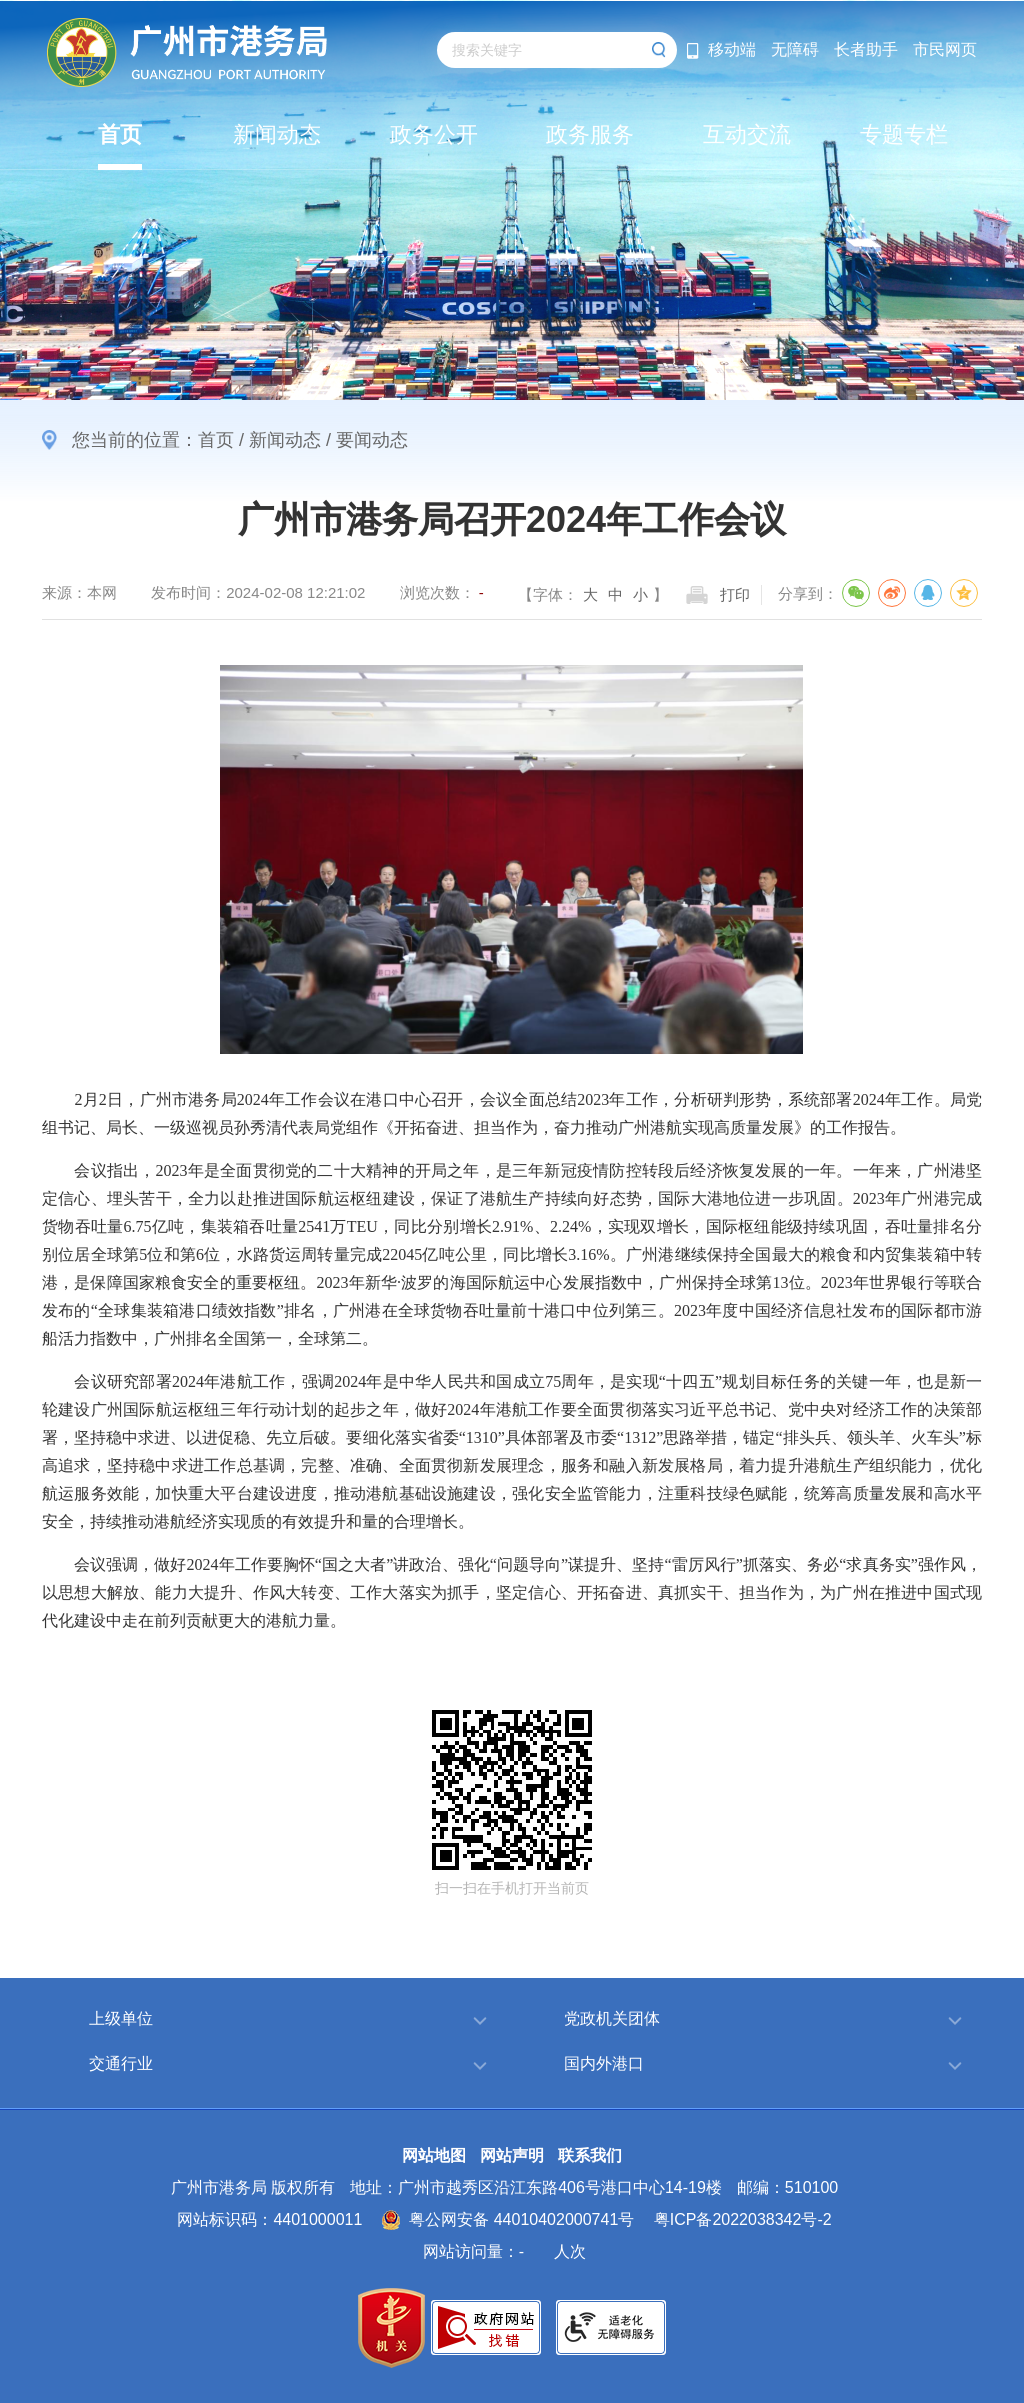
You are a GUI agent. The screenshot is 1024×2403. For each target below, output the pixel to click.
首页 (216, 440)
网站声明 (512, 2155)
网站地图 (434, 2155)
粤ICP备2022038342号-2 (743, 2219)
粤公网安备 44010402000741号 (508, 2219)
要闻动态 (372, 440)
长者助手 (866, 49)
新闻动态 (285, 440)
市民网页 (945, 49)
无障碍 (795, 49)
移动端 (732, 49)
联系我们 (590, 2155)
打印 (735, 594)
